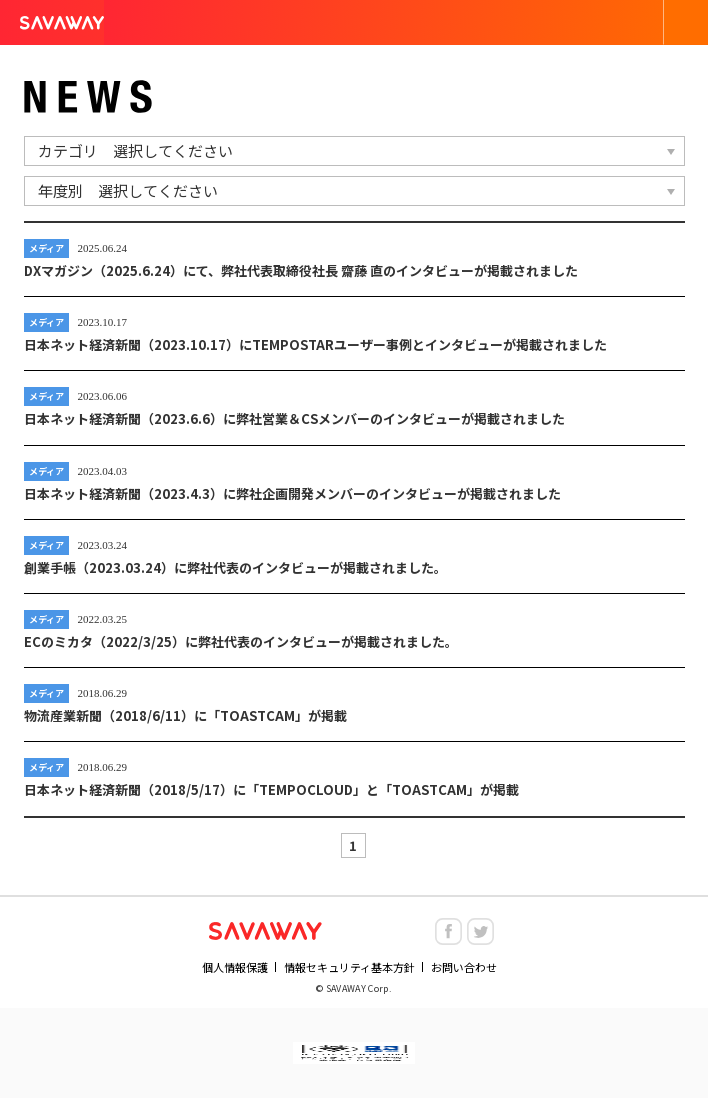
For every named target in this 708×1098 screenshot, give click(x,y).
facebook (448, 931)
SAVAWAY (62, 23)
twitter (480, 931)
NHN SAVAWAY (265, 931)
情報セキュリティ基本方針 (349, 967)
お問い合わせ (464, 967)
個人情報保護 (235, 967)
